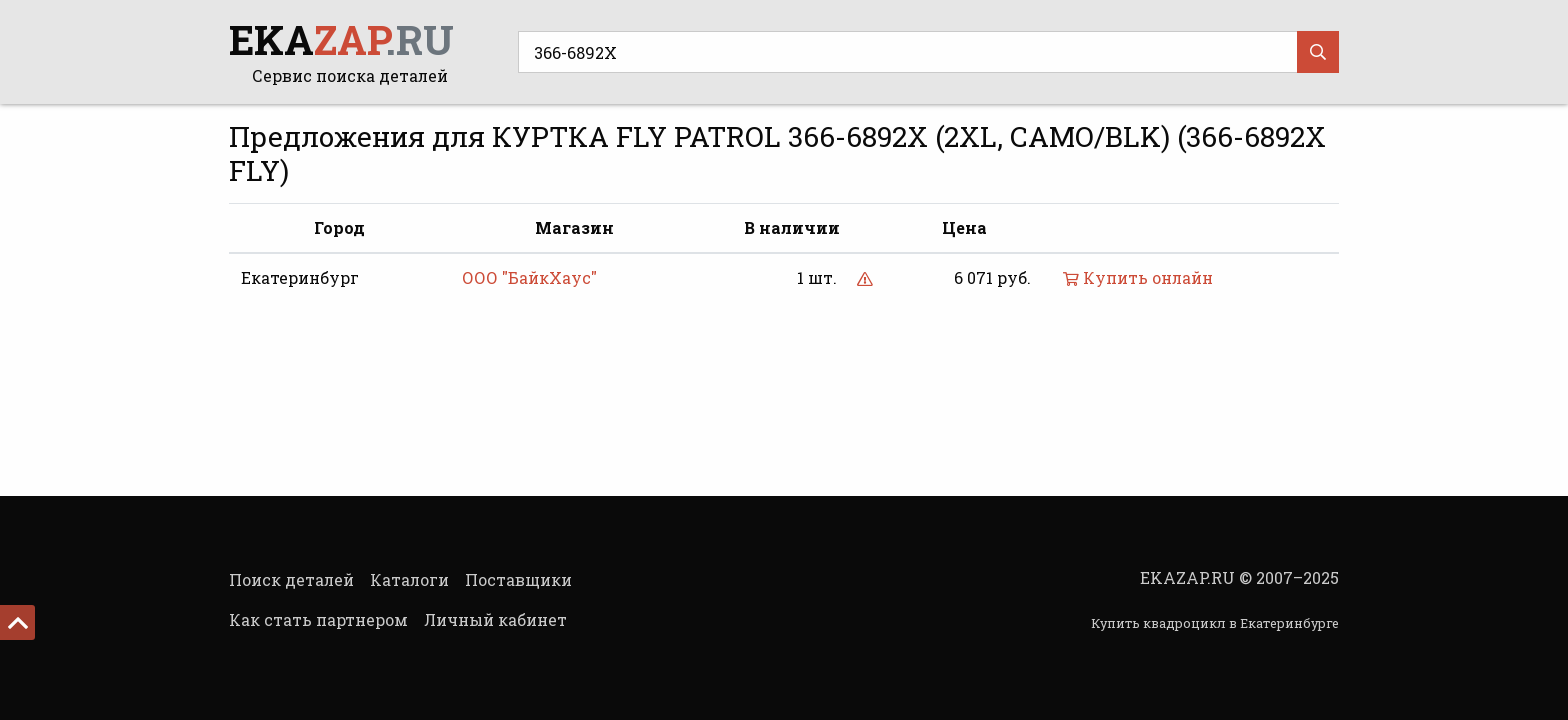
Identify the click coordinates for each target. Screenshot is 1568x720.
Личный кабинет (495, 619)
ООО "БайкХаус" (529, 277)
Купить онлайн (1138, 277)
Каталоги (409, 579)
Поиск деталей (291, 579)
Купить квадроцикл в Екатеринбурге (1215, 623)
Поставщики (518, 579)
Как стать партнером (318, 619)
